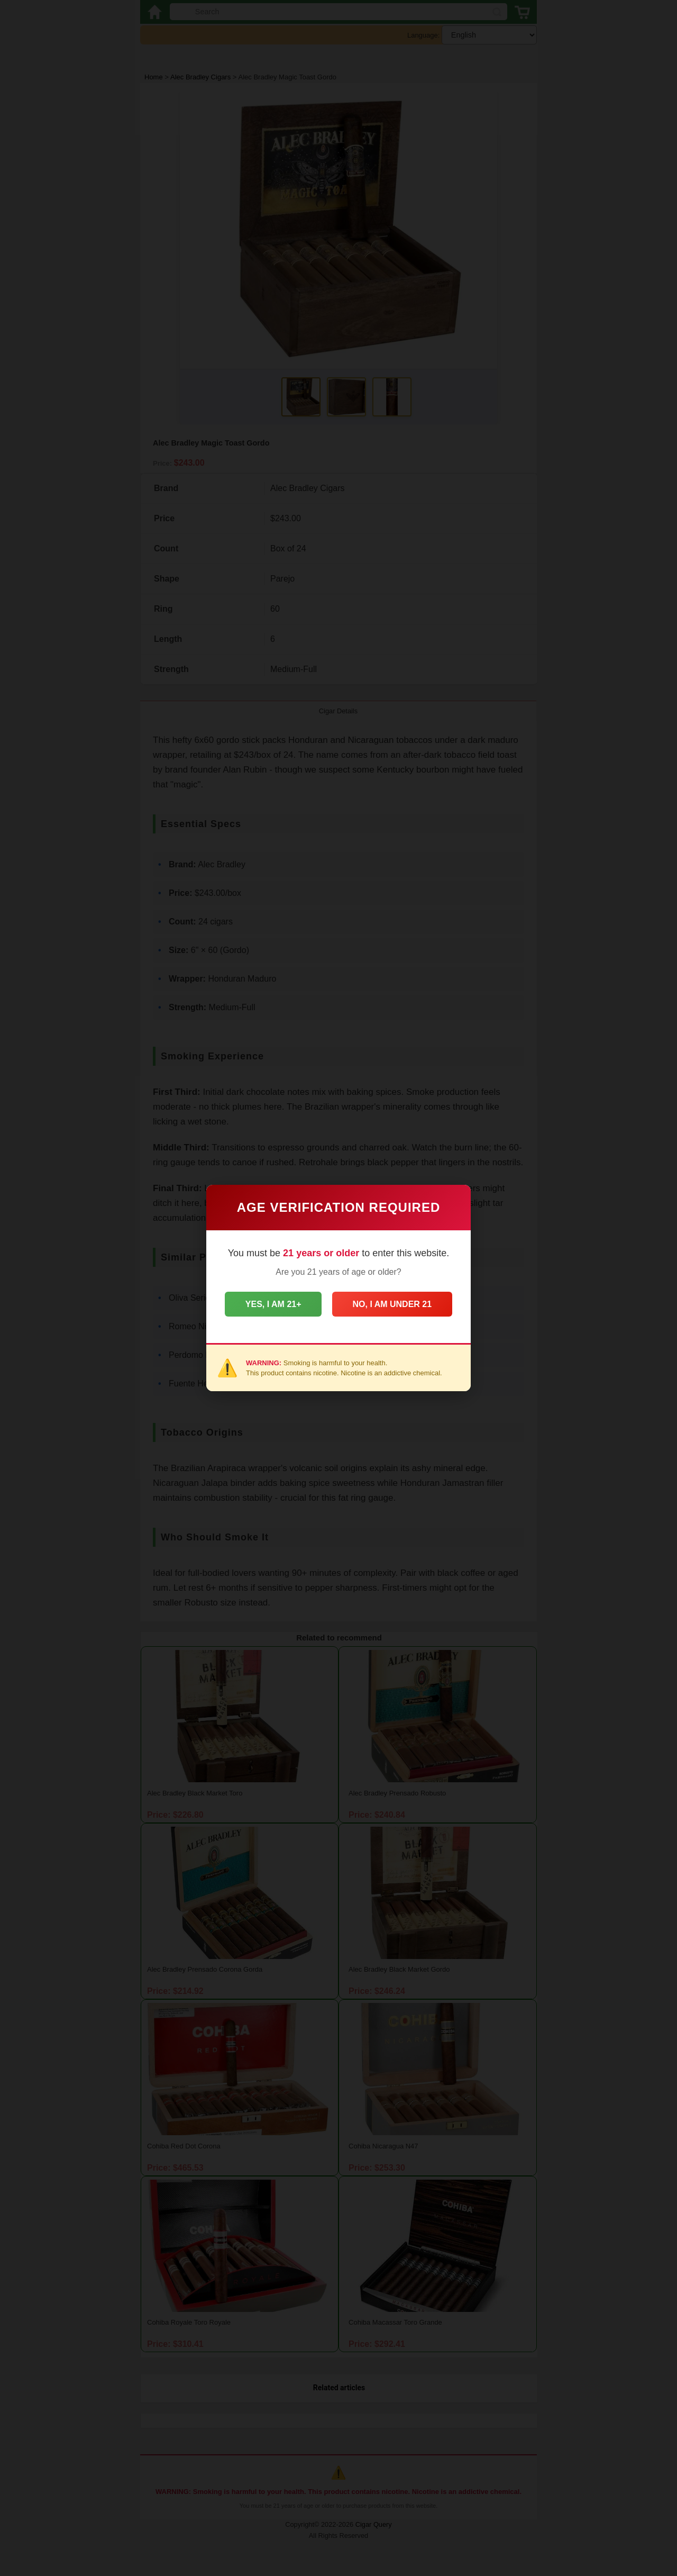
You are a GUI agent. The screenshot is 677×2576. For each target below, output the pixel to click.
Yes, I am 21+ (272, 1304)
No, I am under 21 (393, 1304)
